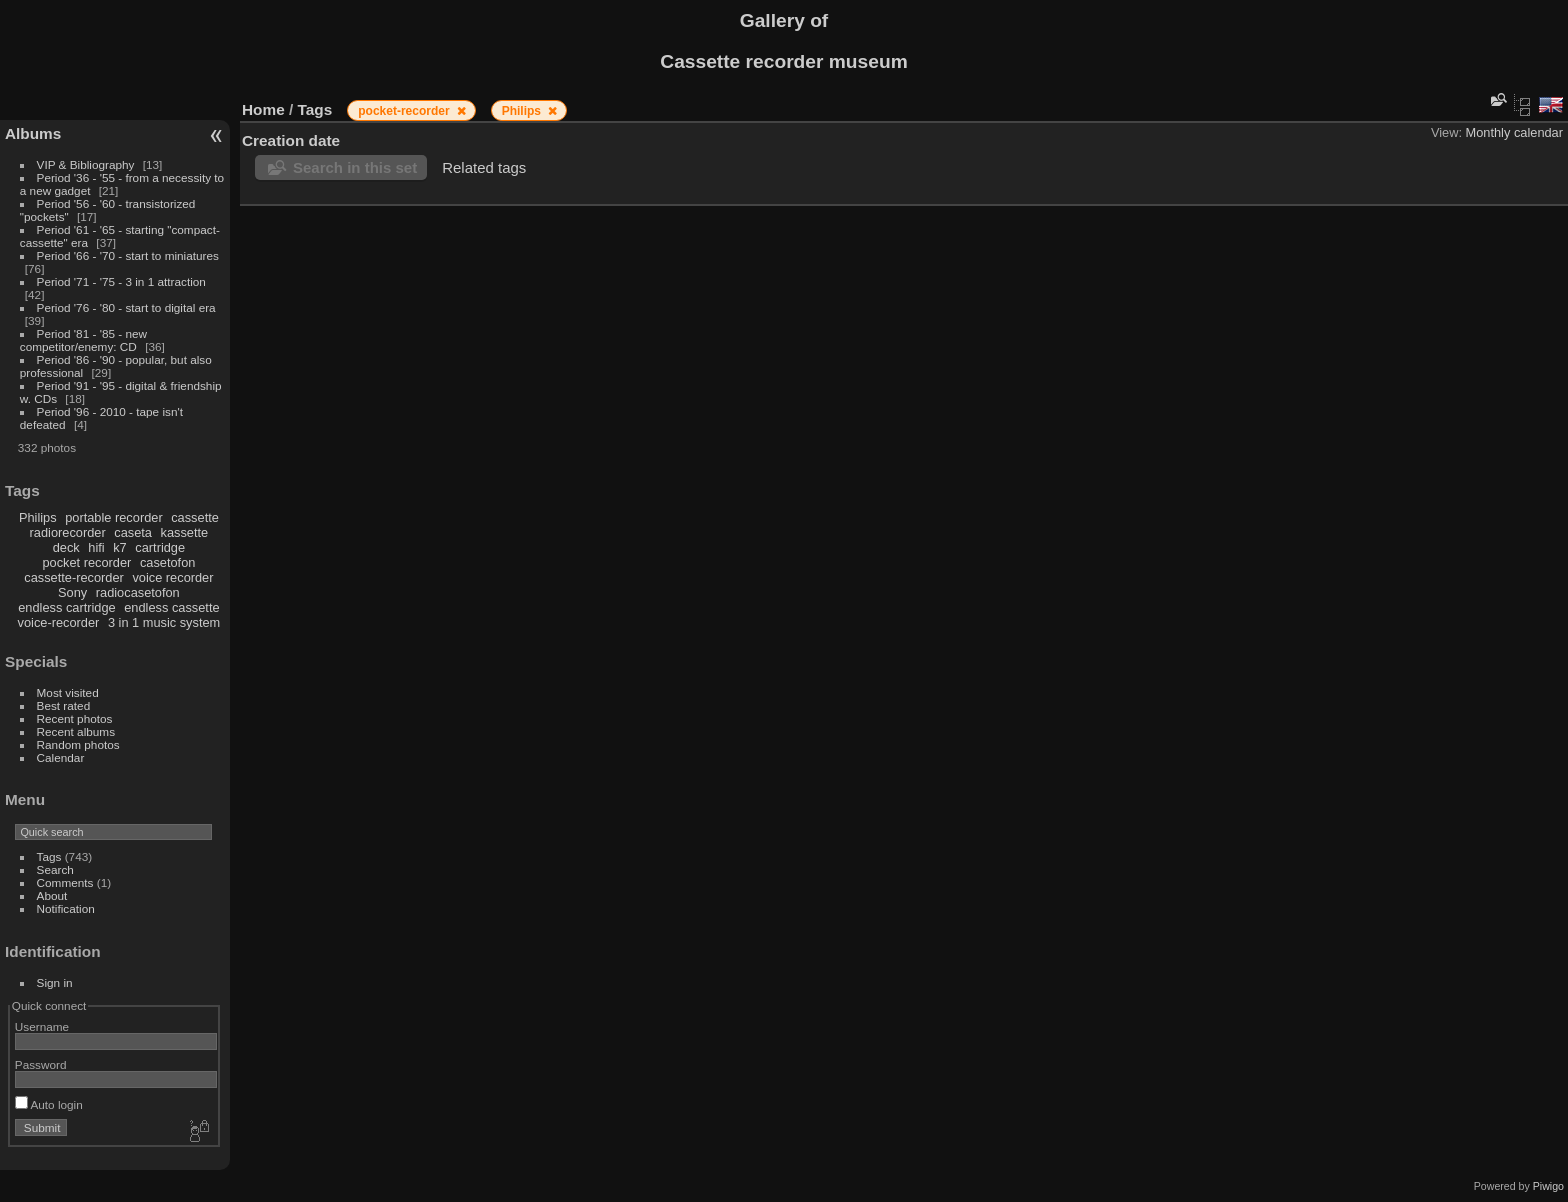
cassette (195, 517)
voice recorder (172, 577)
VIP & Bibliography (87, 164)
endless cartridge (66, 607)
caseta (133, 532)
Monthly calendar (1514, 132)
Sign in (55, 982)
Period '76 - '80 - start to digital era (126, 307)
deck (66, 547)
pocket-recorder (405, 111)
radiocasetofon (138, 592)
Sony (72, 592)
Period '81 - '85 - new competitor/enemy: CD (83, 340)
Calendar (61, 757)
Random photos (78, 744)
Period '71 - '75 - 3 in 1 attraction (121, 281)
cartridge (160, 547)
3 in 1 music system (164, 622)
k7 (120, 547)
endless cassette (171, 607)
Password (41, 1064)
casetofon (168, 562)
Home (263, 109)
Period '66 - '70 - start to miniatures (128, 255)
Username (42, 1026)
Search (55, 869)
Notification (66, 908)
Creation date (291, 140)
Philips (38, 517)
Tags (49, 856)
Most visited (68, 692)
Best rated (64, 705)
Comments (65, 882)
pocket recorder (86, 562)
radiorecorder (68, 532)
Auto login (49, 1104)
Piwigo (1548, 1186)
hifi (96, 547)
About (52, 895)
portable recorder (113, 517)
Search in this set (355, 167)
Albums (33, 133)
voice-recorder (59, 622)
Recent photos (75, 718)
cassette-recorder (74, 577)
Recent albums (76, 731)
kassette (185, 532)
